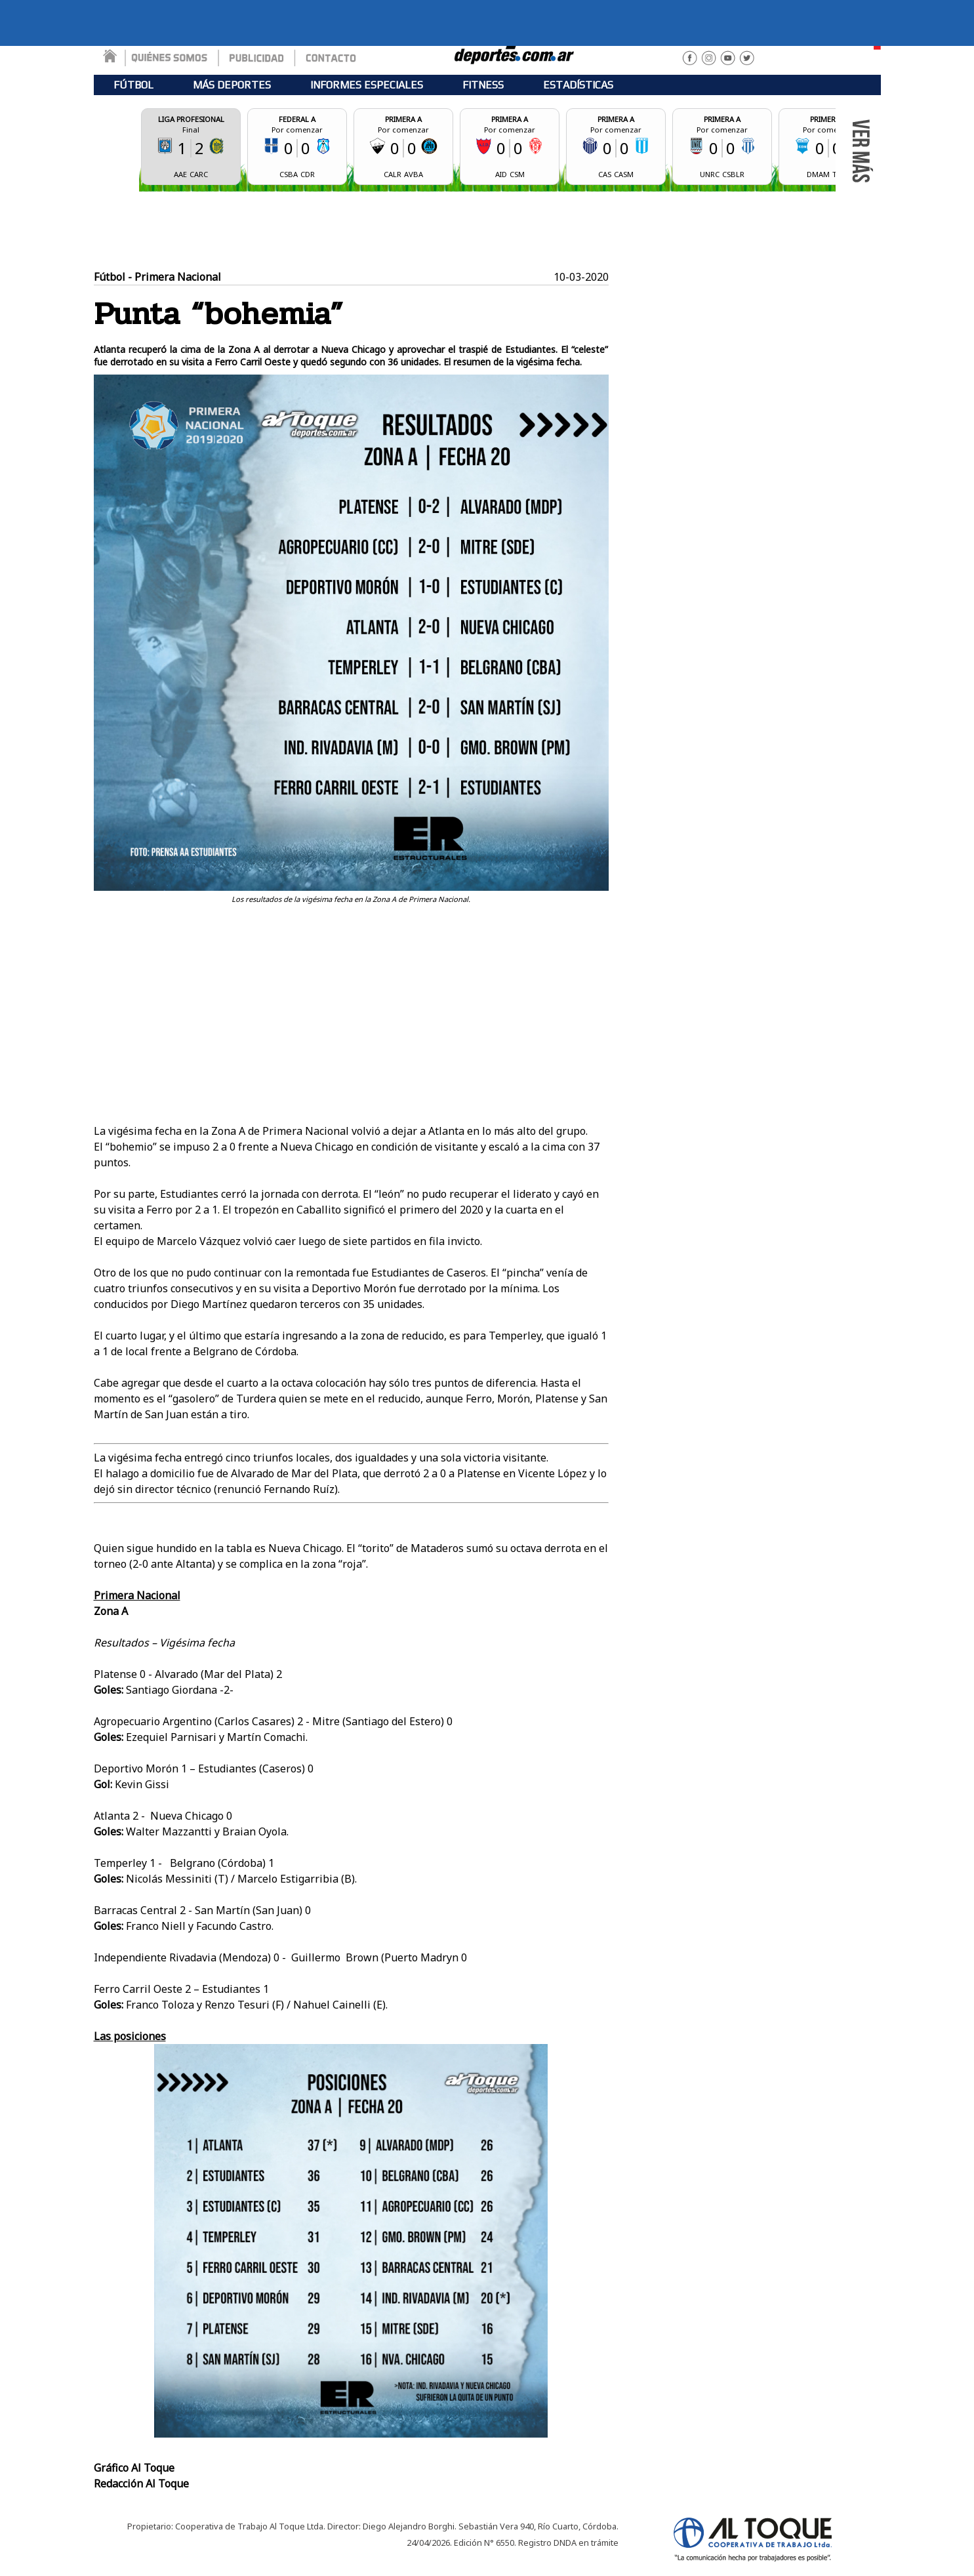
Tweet (593, 911)
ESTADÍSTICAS (578, 85)
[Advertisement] (487, 230)
